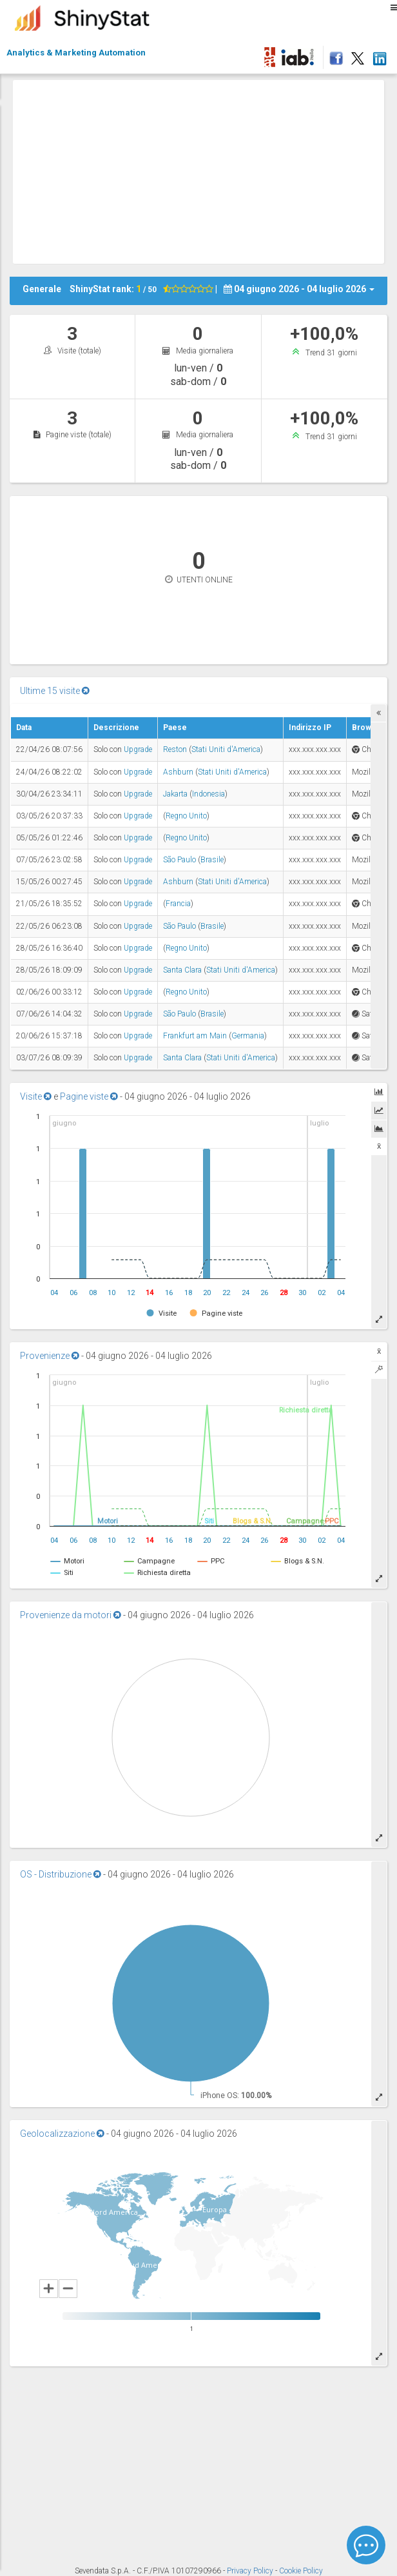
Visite (36, 1096)
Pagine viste (89, 1096)
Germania (247, 1035)
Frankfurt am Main (195, 1035)
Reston (175, 749)
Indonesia (208, 793)
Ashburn (178, 772)
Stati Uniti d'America (225, 749)
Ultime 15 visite (55, 691)
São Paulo (179, 859)
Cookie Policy (301, 2570)
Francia (178, 903)
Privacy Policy (251, 2570)
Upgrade (138, 749)
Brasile (212, 859)
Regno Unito (186, 815)
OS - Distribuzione (60, 1874)
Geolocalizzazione (62, 2133)
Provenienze (49, 1356)
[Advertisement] (205, 170)
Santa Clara (182, 970)
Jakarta (175, 793)
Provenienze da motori (70, 1615)
